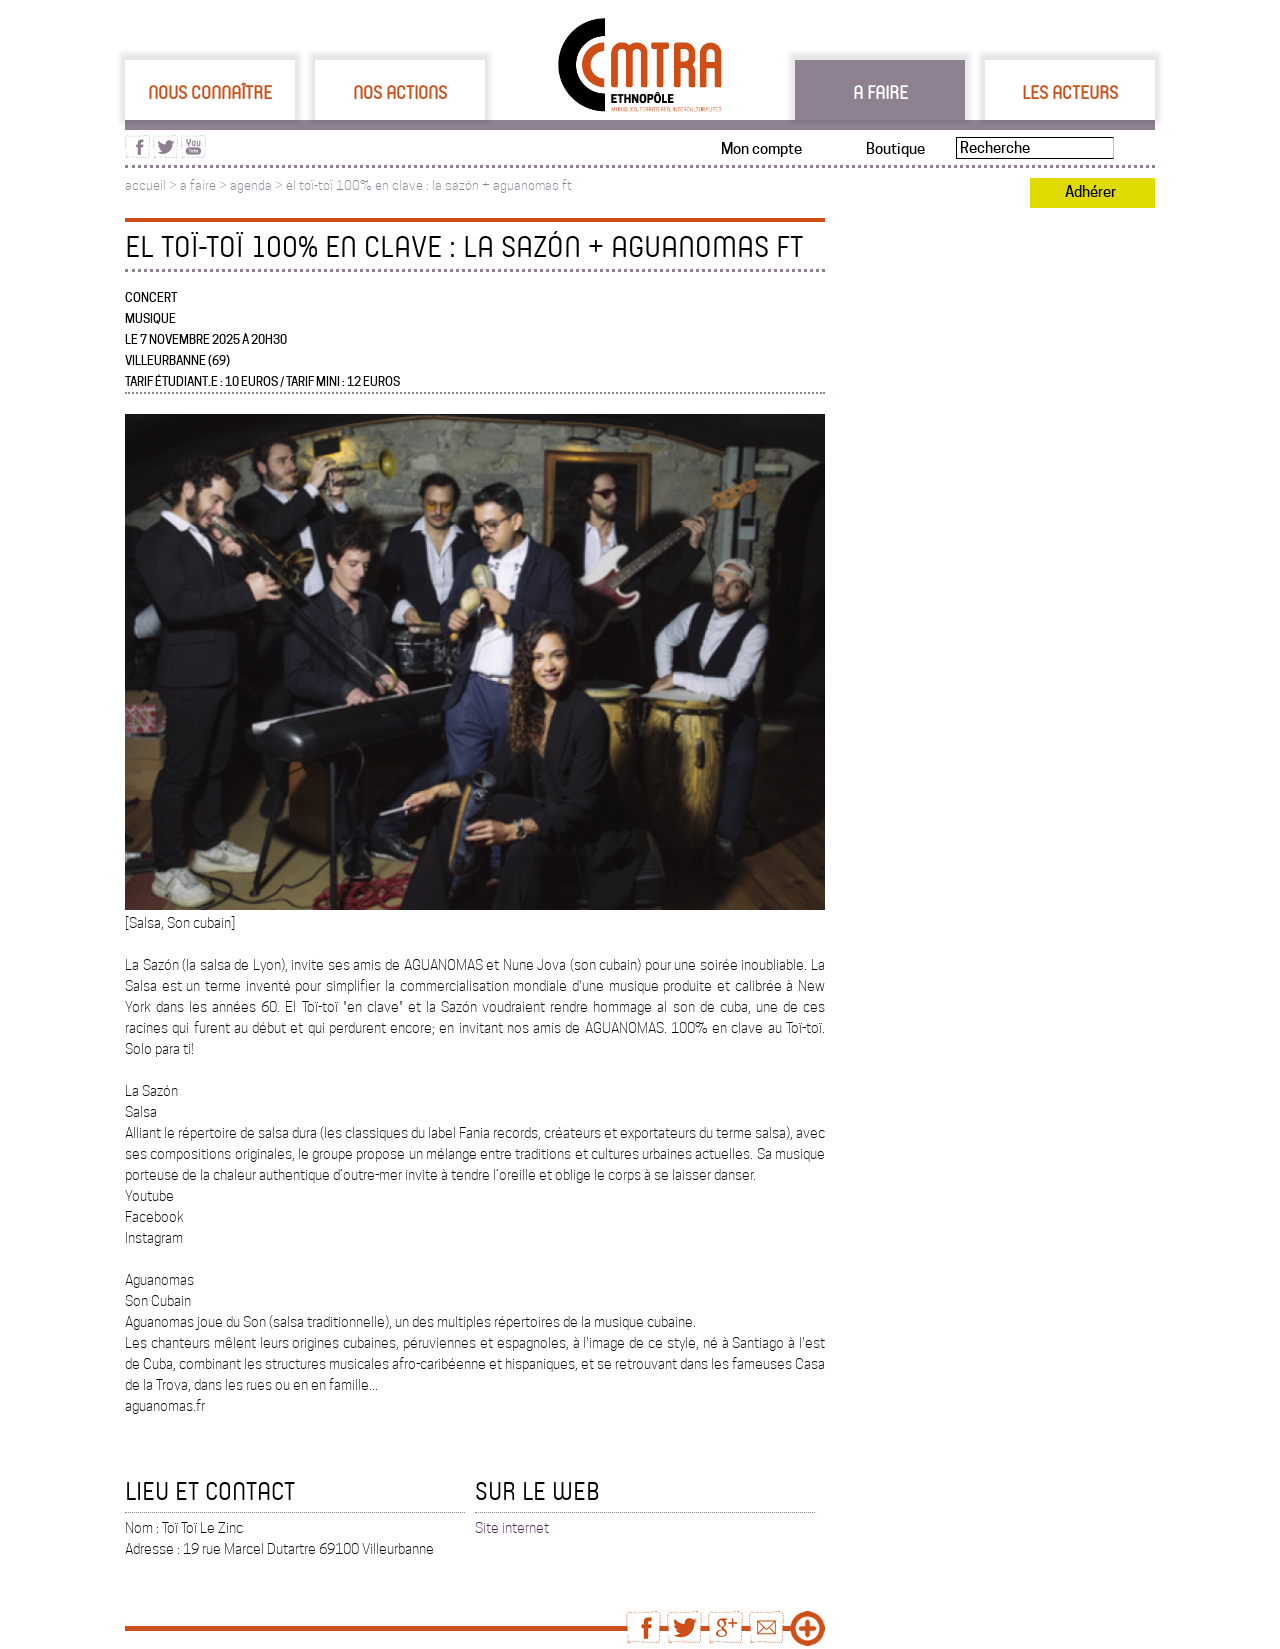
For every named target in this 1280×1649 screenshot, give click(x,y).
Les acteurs (1070, 92)
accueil (145, 185)
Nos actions (400, 92)
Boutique (895, 149)
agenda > (258, 185)
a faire (198, 185)
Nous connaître (210, 92)
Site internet (512, 1528)
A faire (880, 92)
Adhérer (1090, 192)
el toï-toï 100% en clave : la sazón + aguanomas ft (429, 185)
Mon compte (761, 149)
